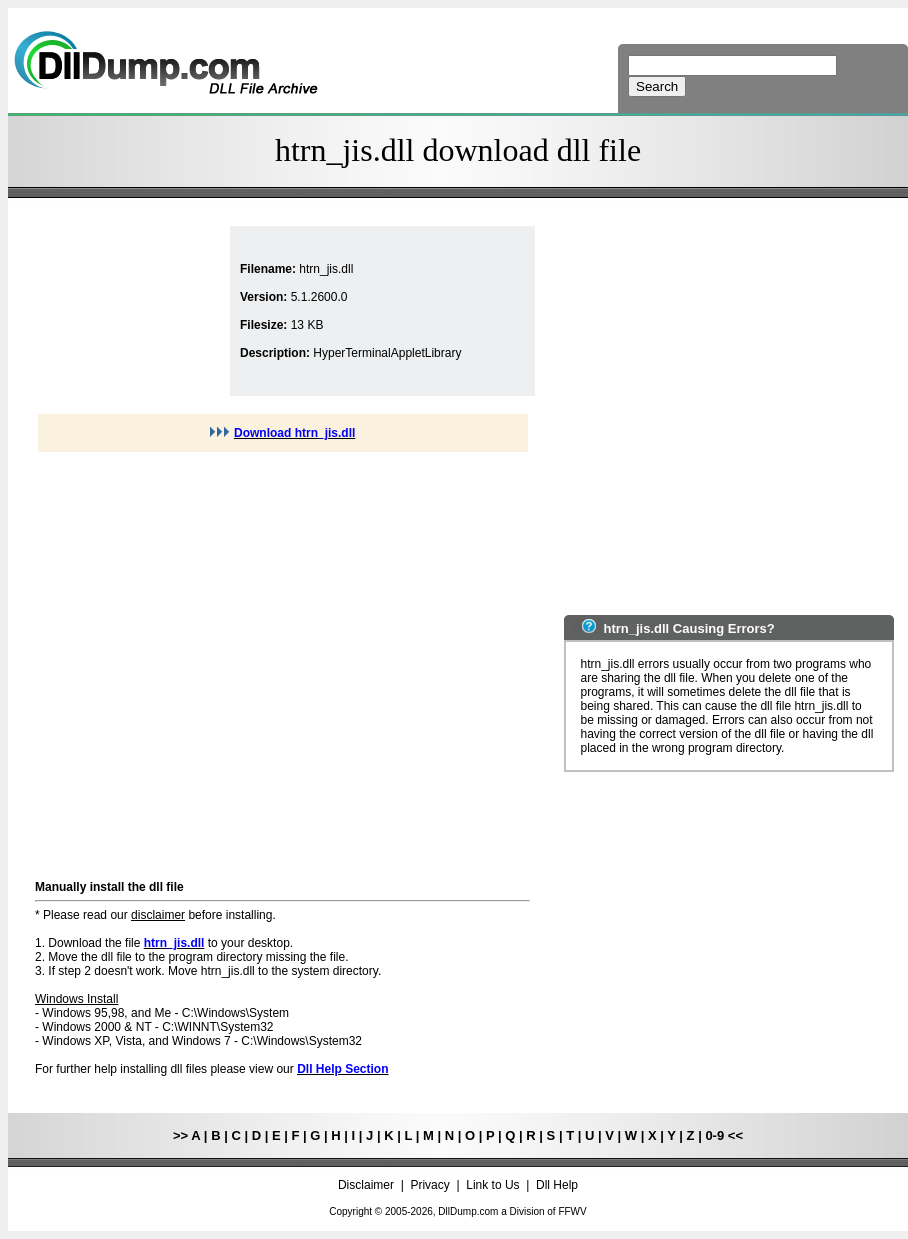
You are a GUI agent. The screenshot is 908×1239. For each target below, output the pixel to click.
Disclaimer (366, 1185)
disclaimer (158, 915)
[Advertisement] (187, 663)
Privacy (429, 1185)
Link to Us (492, 1185)
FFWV (572, 1211)
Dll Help (557, 1185)
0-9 (714, 1135)
